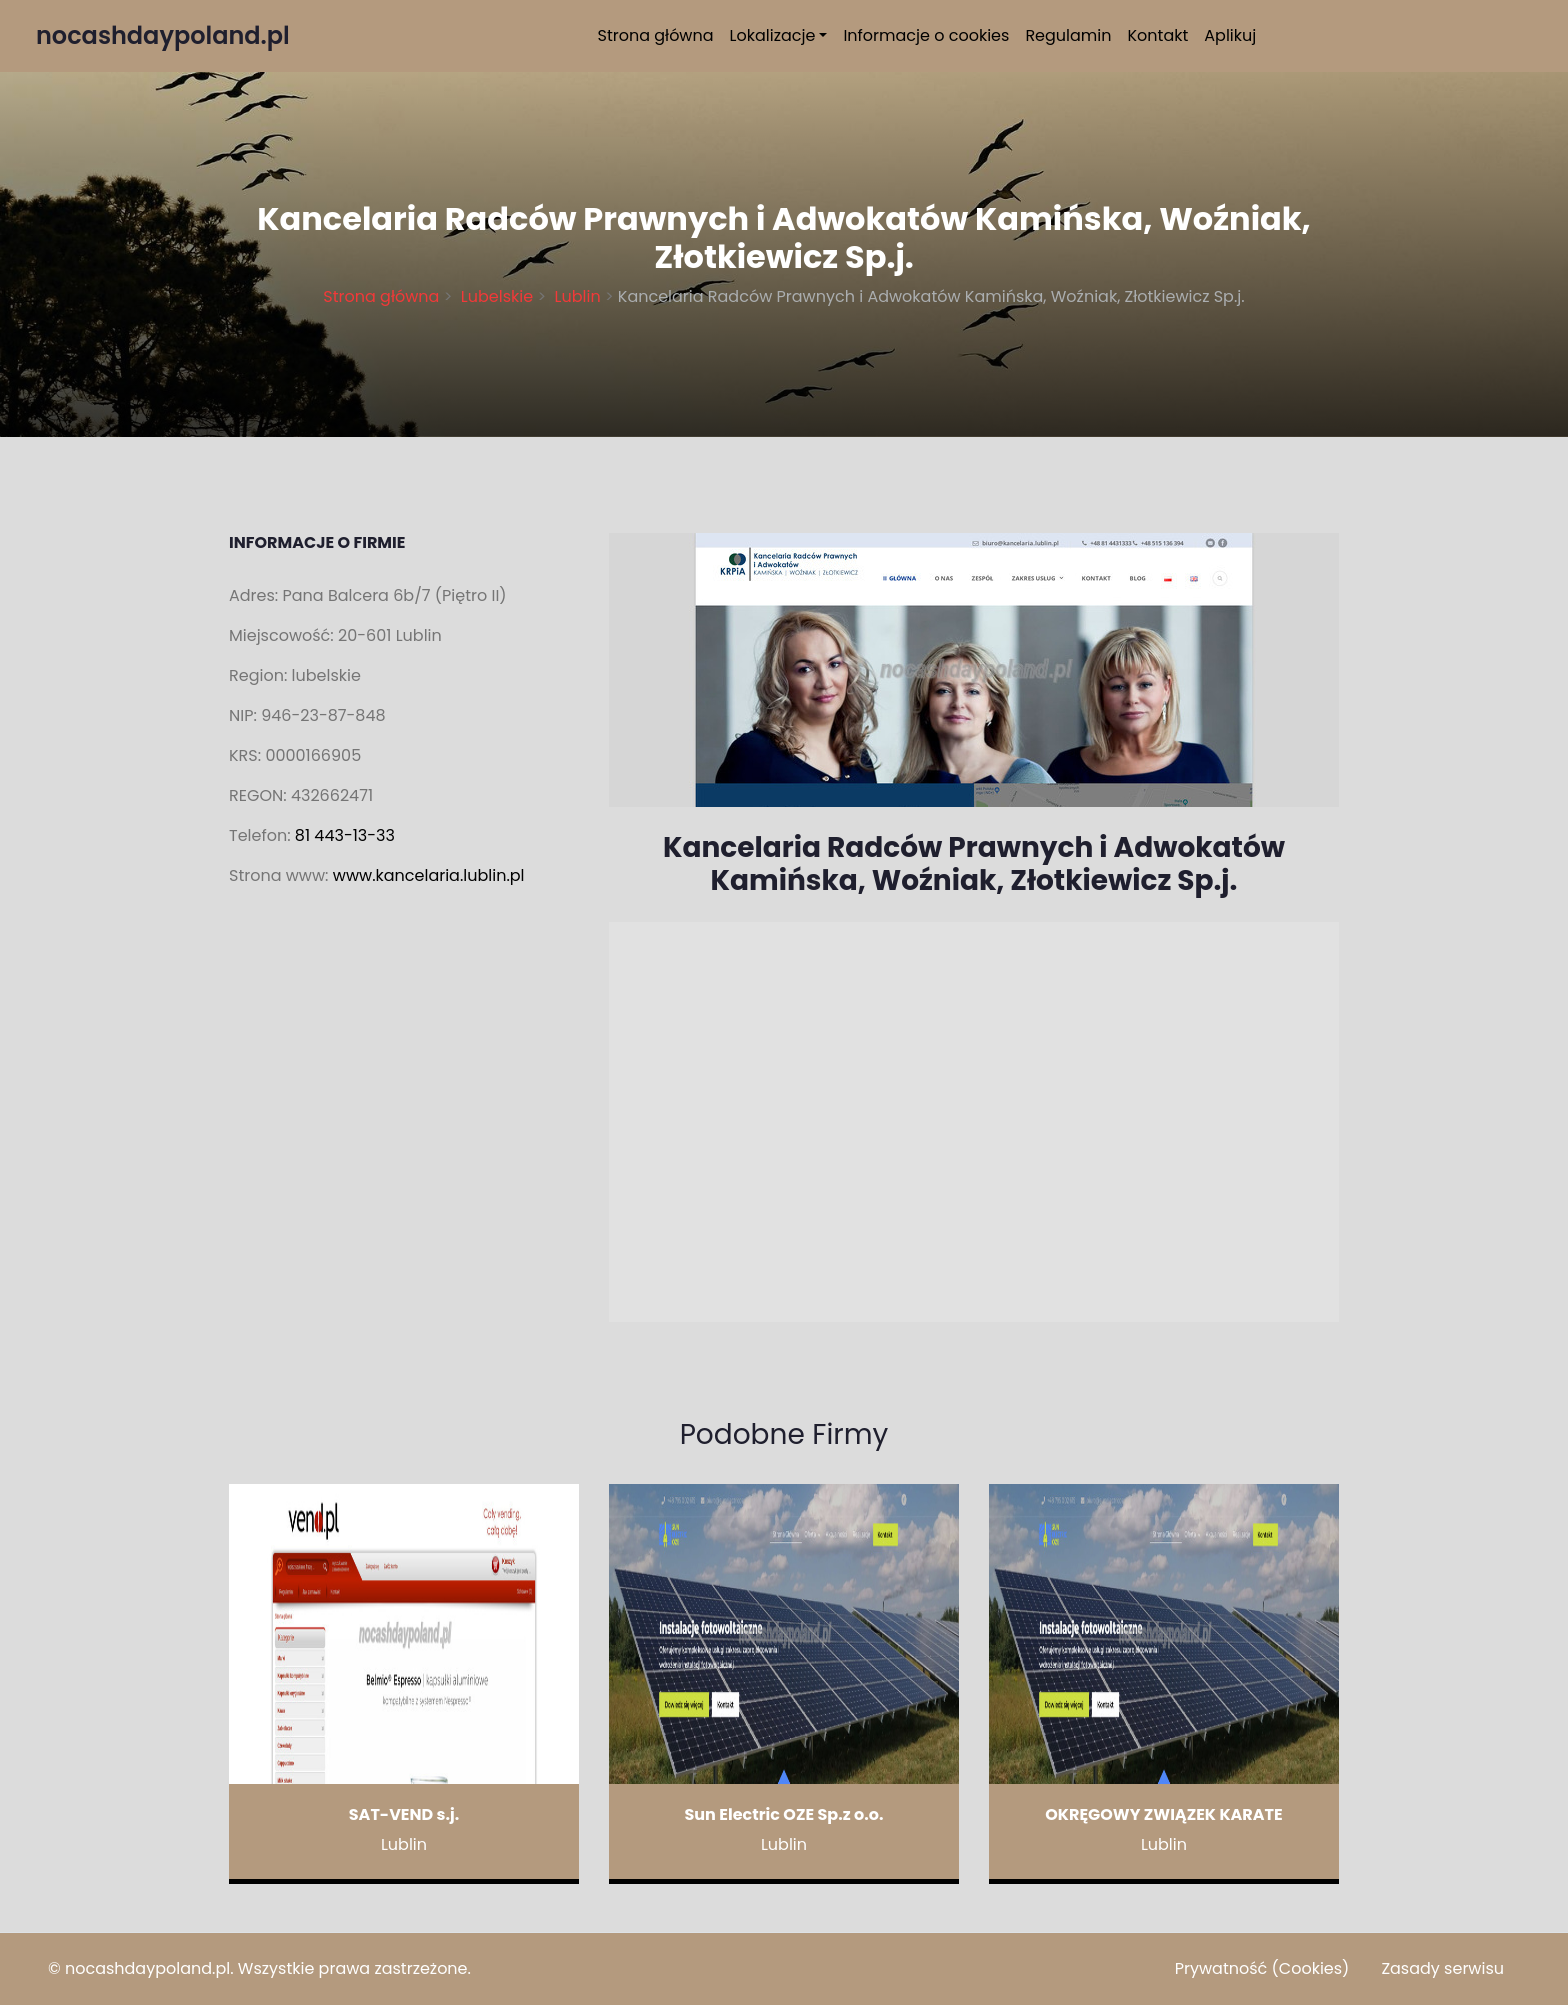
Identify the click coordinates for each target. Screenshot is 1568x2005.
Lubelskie (497, 296)
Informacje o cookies (926, 35)
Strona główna (656, 35)
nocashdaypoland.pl (147, 1968)
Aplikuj (1230, 35)
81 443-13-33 (345, 835)
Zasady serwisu (1442, 1968)
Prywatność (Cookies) (1262, 1968)
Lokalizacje (773, 35)
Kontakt (1158, 35)
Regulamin (1068, 35)
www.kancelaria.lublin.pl (429, 875)
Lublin (577, 296)
